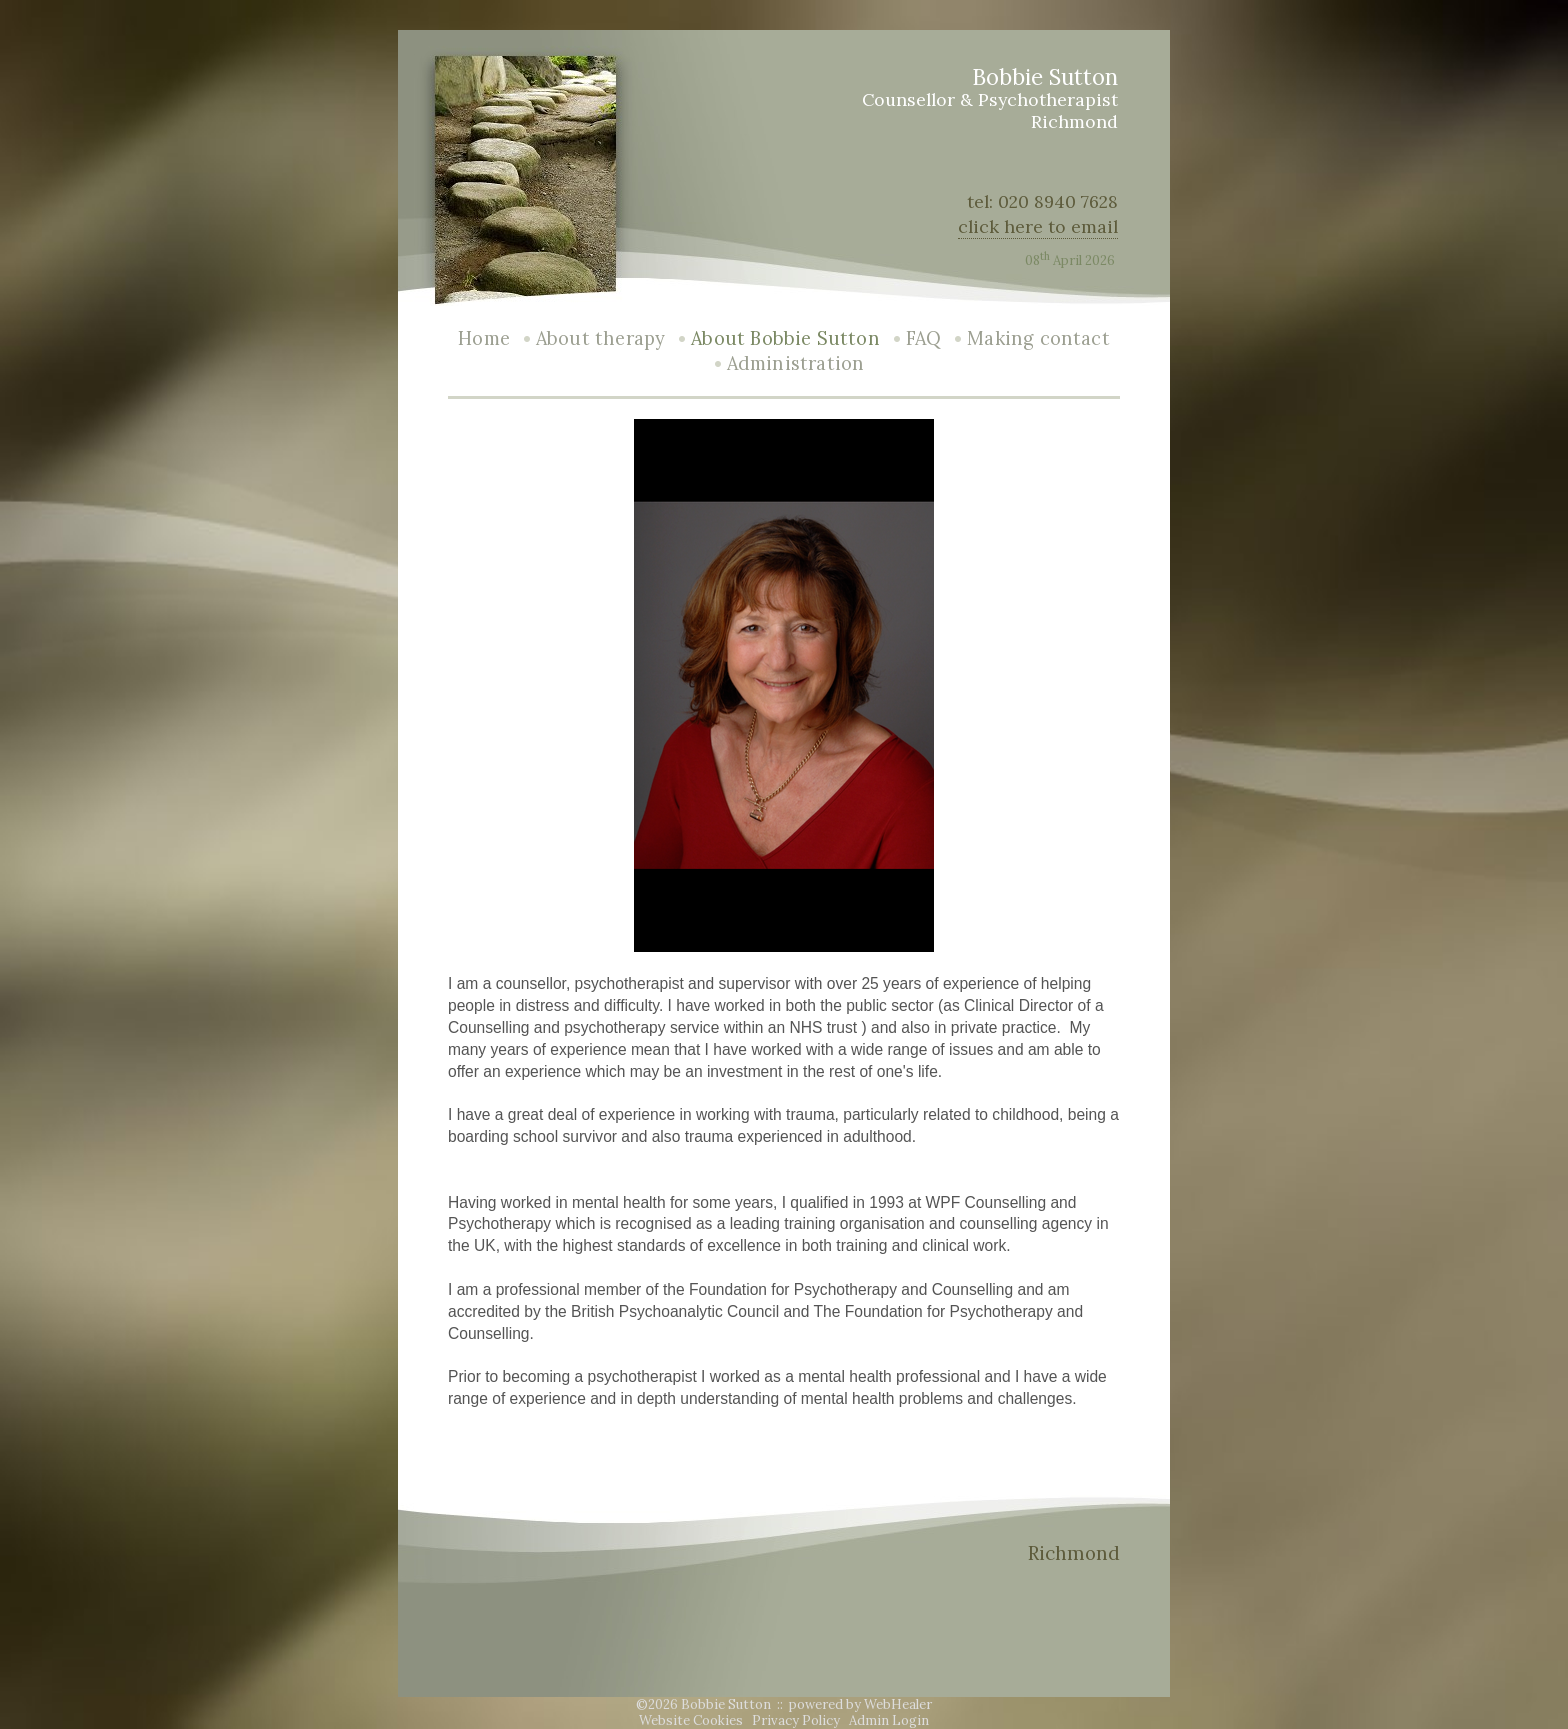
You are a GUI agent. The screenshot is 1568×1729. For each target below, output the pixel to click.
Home (484, 338)
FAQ (924, 338)
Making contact (1038, 338)
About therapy (600, 338)
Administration (796, 363)
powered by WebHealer (860, 1704)
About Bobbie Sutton (785, 338)
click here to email (1038, 226)
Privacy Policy (796, 1720)
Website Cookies (691, 1720)
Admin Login (889, 1720)
